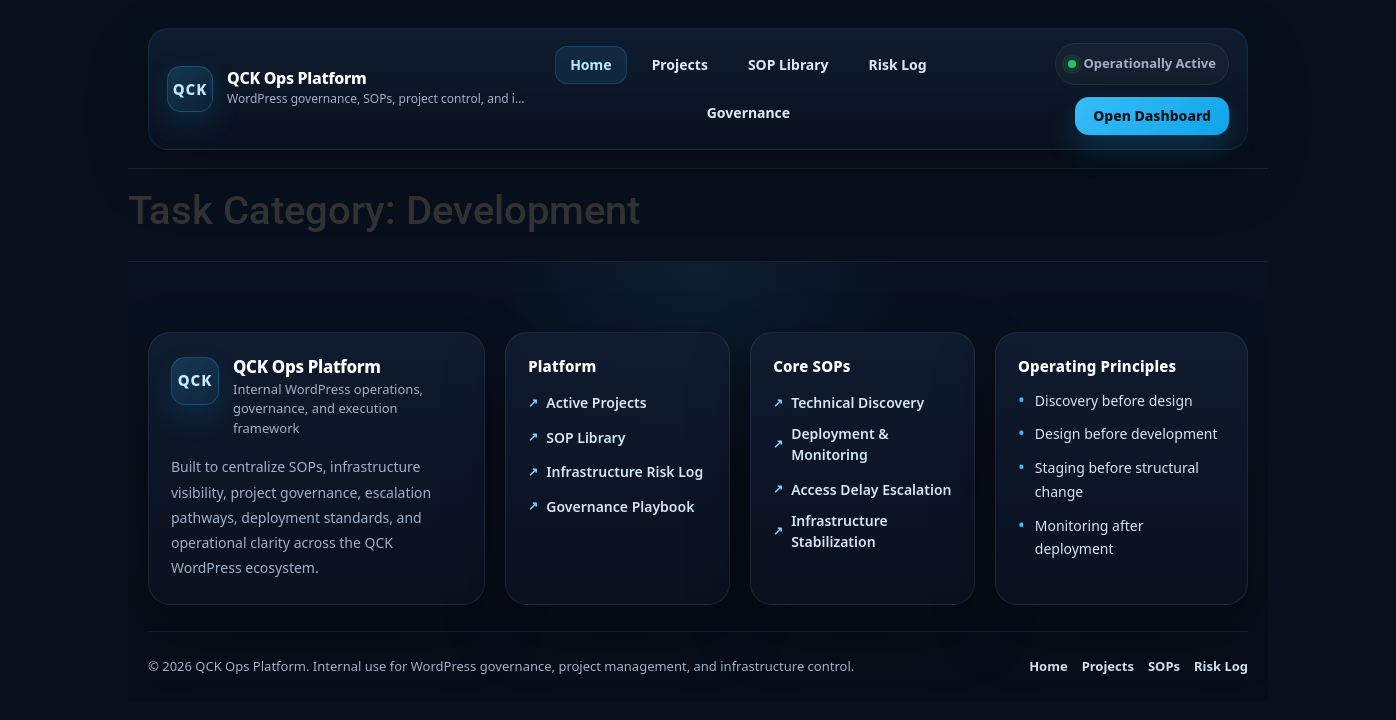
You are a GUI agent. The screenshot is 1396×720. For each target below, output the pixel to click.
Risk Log (898, 64)
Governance (748, 112)
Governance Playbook (620, 506)
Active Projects (596, 402)
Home (590, 64)
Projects (680, 64)
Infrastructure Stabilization (839, 531)
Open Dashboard (1152, 115)
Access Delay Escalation (871, 489)
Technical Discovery (857, 402)
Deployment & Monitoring (839, 444)
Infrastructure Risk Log (624, 471)
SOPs (1164, 666)
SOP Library (788, 64)
